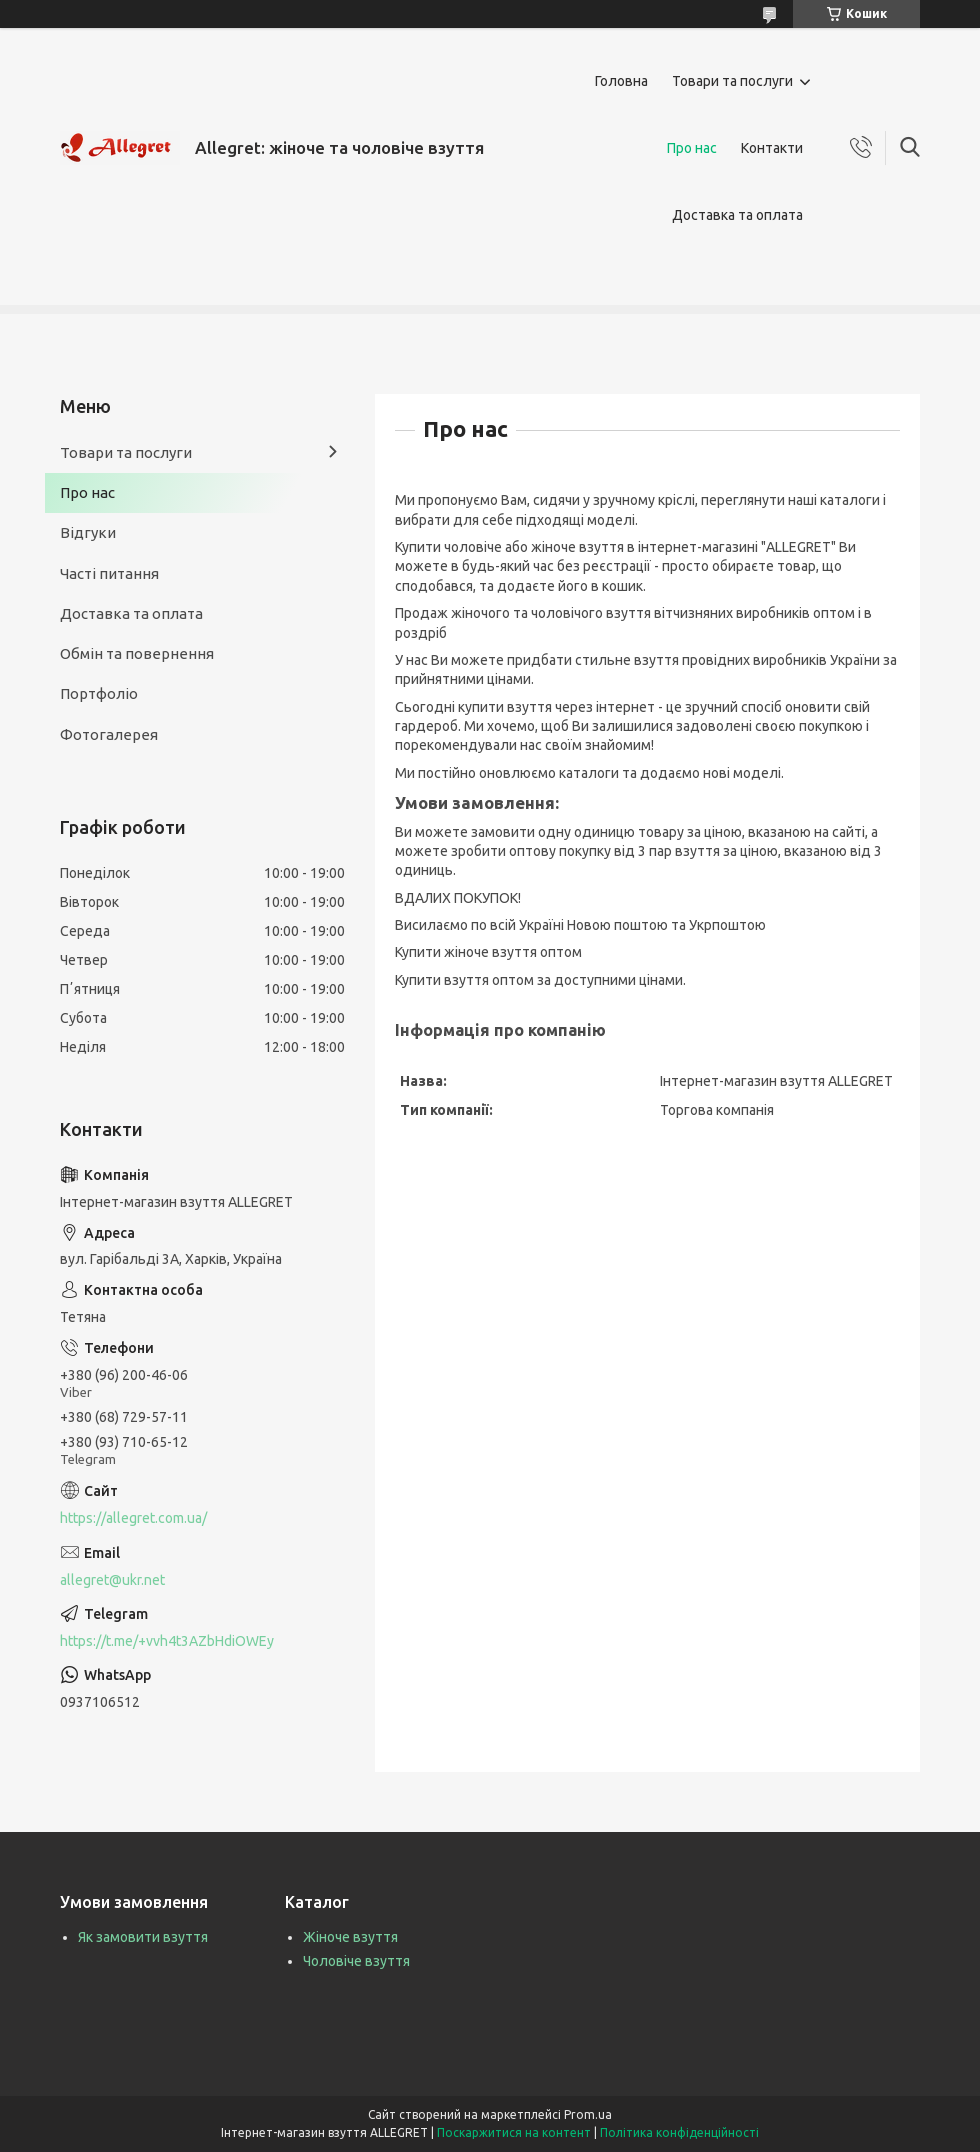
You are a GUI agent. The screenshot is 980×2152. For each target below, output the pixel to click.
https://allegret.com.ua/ (133, 1518)
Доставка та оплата (737, 215)
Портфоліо (99, 693)
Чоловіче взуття (356, 1961)
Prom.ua (588, 2114)
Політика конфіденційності (679, 2132)
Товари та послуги (732, 81)
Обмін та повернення (137, 653)
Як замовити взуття (143, 1937)
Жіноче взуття (350, 1937)
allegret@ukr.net (112, 1580)
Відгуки (88, 532)
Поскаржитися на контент (514, 2132)
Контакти (772, 148)
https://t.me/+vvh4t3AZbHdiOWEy (167, 1641)
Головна (621, 81)
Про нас (692, 148)
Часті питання (109, 573)
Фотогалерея (109, 734)
